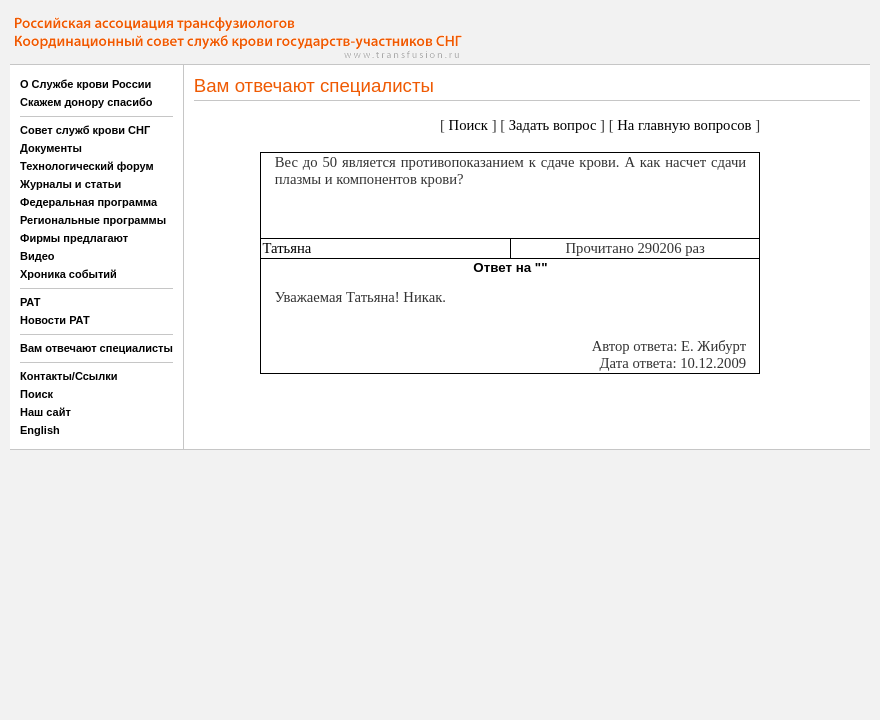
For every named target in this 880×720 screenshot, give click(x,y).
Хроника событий (68, 274)
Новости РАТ (55, 320)
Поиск (36, 394)
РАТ (30, 302)
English (40, 430)
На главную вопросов (684, 125)
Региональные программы (93, 220)
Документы (51, 148)
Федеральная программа (88, 202)
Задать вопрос (553, 125)
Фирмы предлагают (74, 238)
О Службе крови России (85, 84)
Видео (37, 256)
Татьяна (286, 248)
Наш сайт (45, 412)
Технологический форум (87, 166)
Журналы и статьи (70, 184)
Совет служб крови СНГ (85, 130)
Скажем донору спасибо (86, 102)
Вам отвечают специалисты (96, 348)
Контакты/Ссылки (69, 376)
